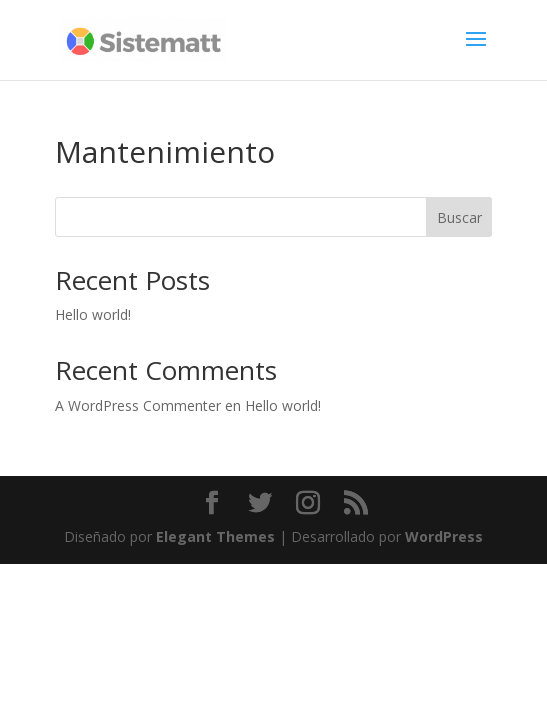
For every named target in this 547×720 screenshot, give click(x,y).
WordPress (444, 536)
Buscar (459, 217)
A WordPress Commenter (138, 405)
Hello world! (93, 314)
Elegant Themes (215, 536)
